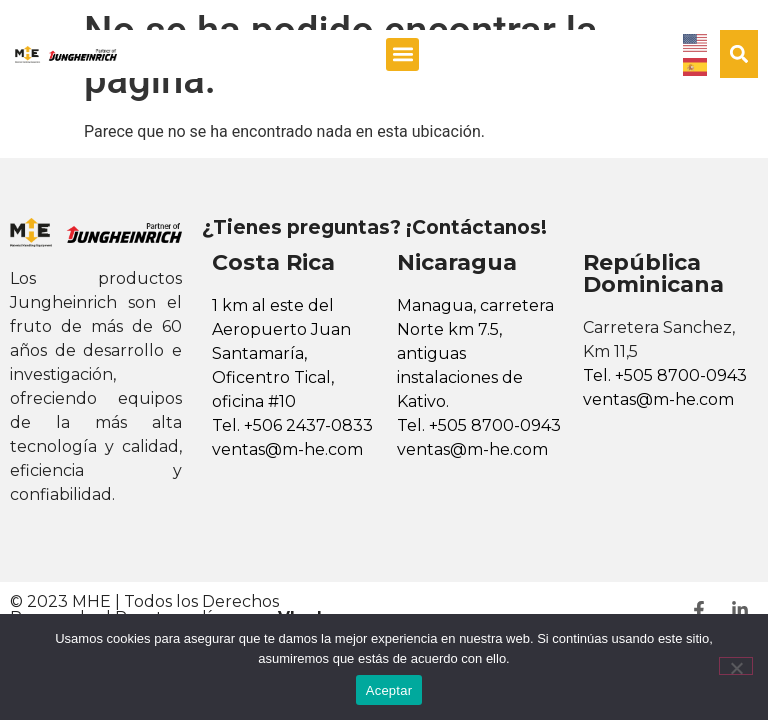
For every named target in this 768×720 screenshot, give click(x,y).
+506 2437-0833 (308, 425)
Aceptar (389, 690)
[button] (402, 54)
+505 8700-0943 (495, 425)
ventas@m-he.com (287, 449)
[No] (736, 666)
